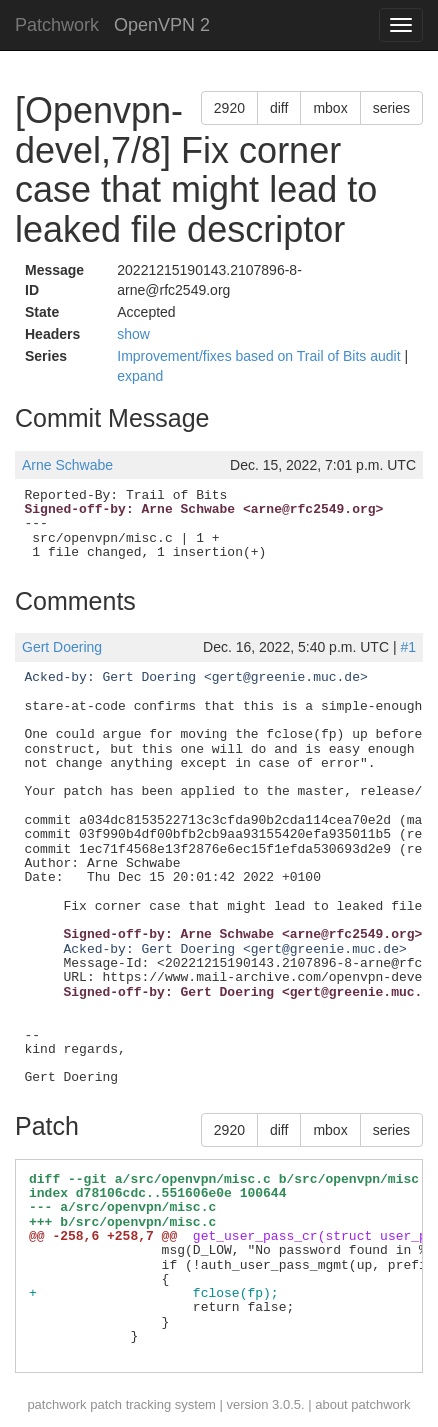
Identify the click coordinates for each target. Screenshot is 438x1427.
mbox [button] (330, 108)
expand (140, 376)
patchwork (56, 1404)
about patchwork (362, 1404)
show (133, 334)
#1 (408, 647)
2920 (229, 108)
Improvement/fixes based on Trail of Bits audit (260, 356)
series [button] (391, 108)
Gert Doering (62, 647)
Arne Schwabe (67, 465)
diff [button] (279, 108)
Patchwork (57, 25)
